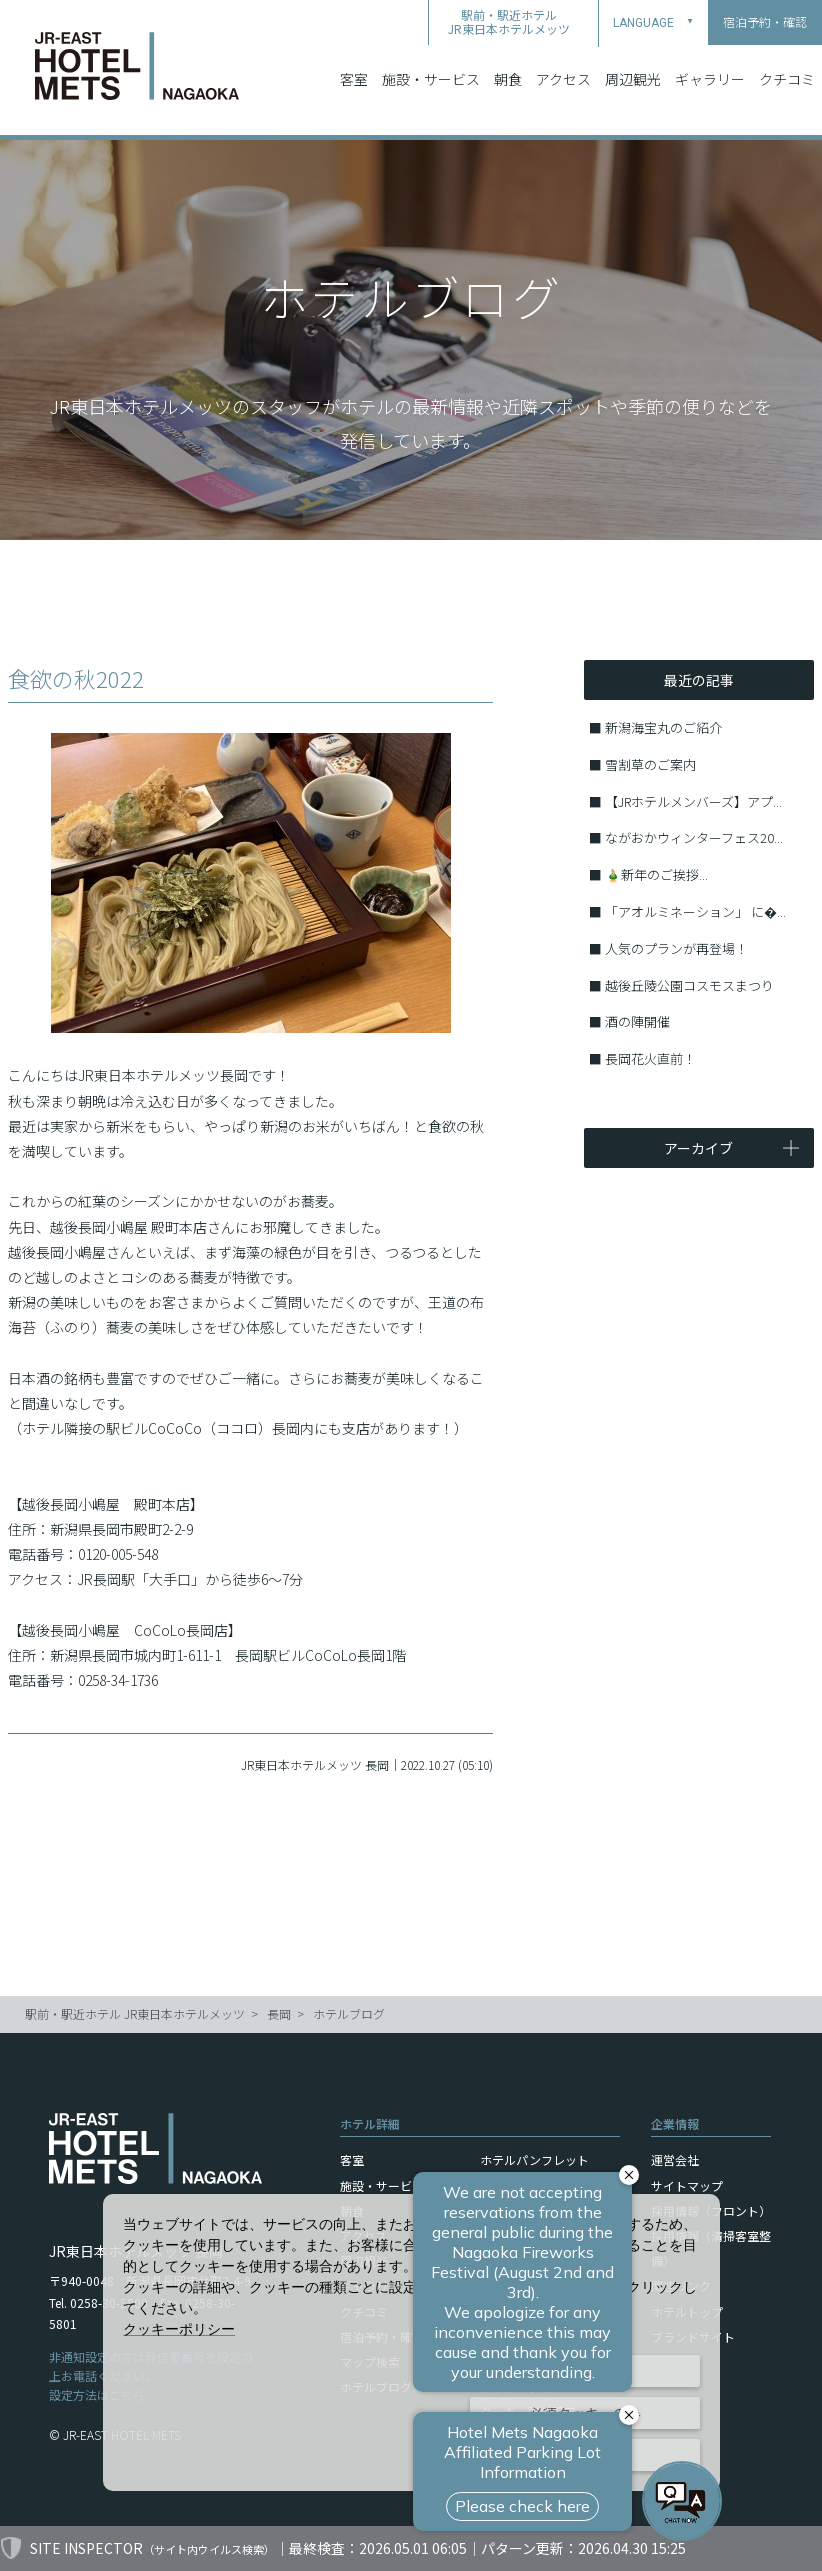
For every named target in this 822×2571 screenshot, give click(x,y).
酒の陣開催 (637, 1021)
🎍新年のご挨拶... (656, 874)
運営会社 (675, 2159)
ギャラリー (710, 79)
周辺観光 (633, 79)
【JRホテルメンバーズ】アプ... (693, 801)
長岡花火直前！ (650, 1058)
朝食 (508, 79)
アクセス (563, 79)
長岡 (279, 2013)
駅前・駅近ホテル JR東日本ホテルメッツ (135, 2013)
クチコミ (787, 79)
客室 (354, 79)
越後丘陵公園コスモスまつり (689, 985)
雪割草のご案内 (650, 764)
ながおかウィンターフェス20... (694, 837)
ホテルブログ (349, 2013)
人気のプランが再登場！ (676, 948)
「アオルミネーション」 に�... (695, 911)
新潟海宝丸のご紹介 (663, 727)
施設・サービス (431, 79)
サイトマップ (687, 2185)
